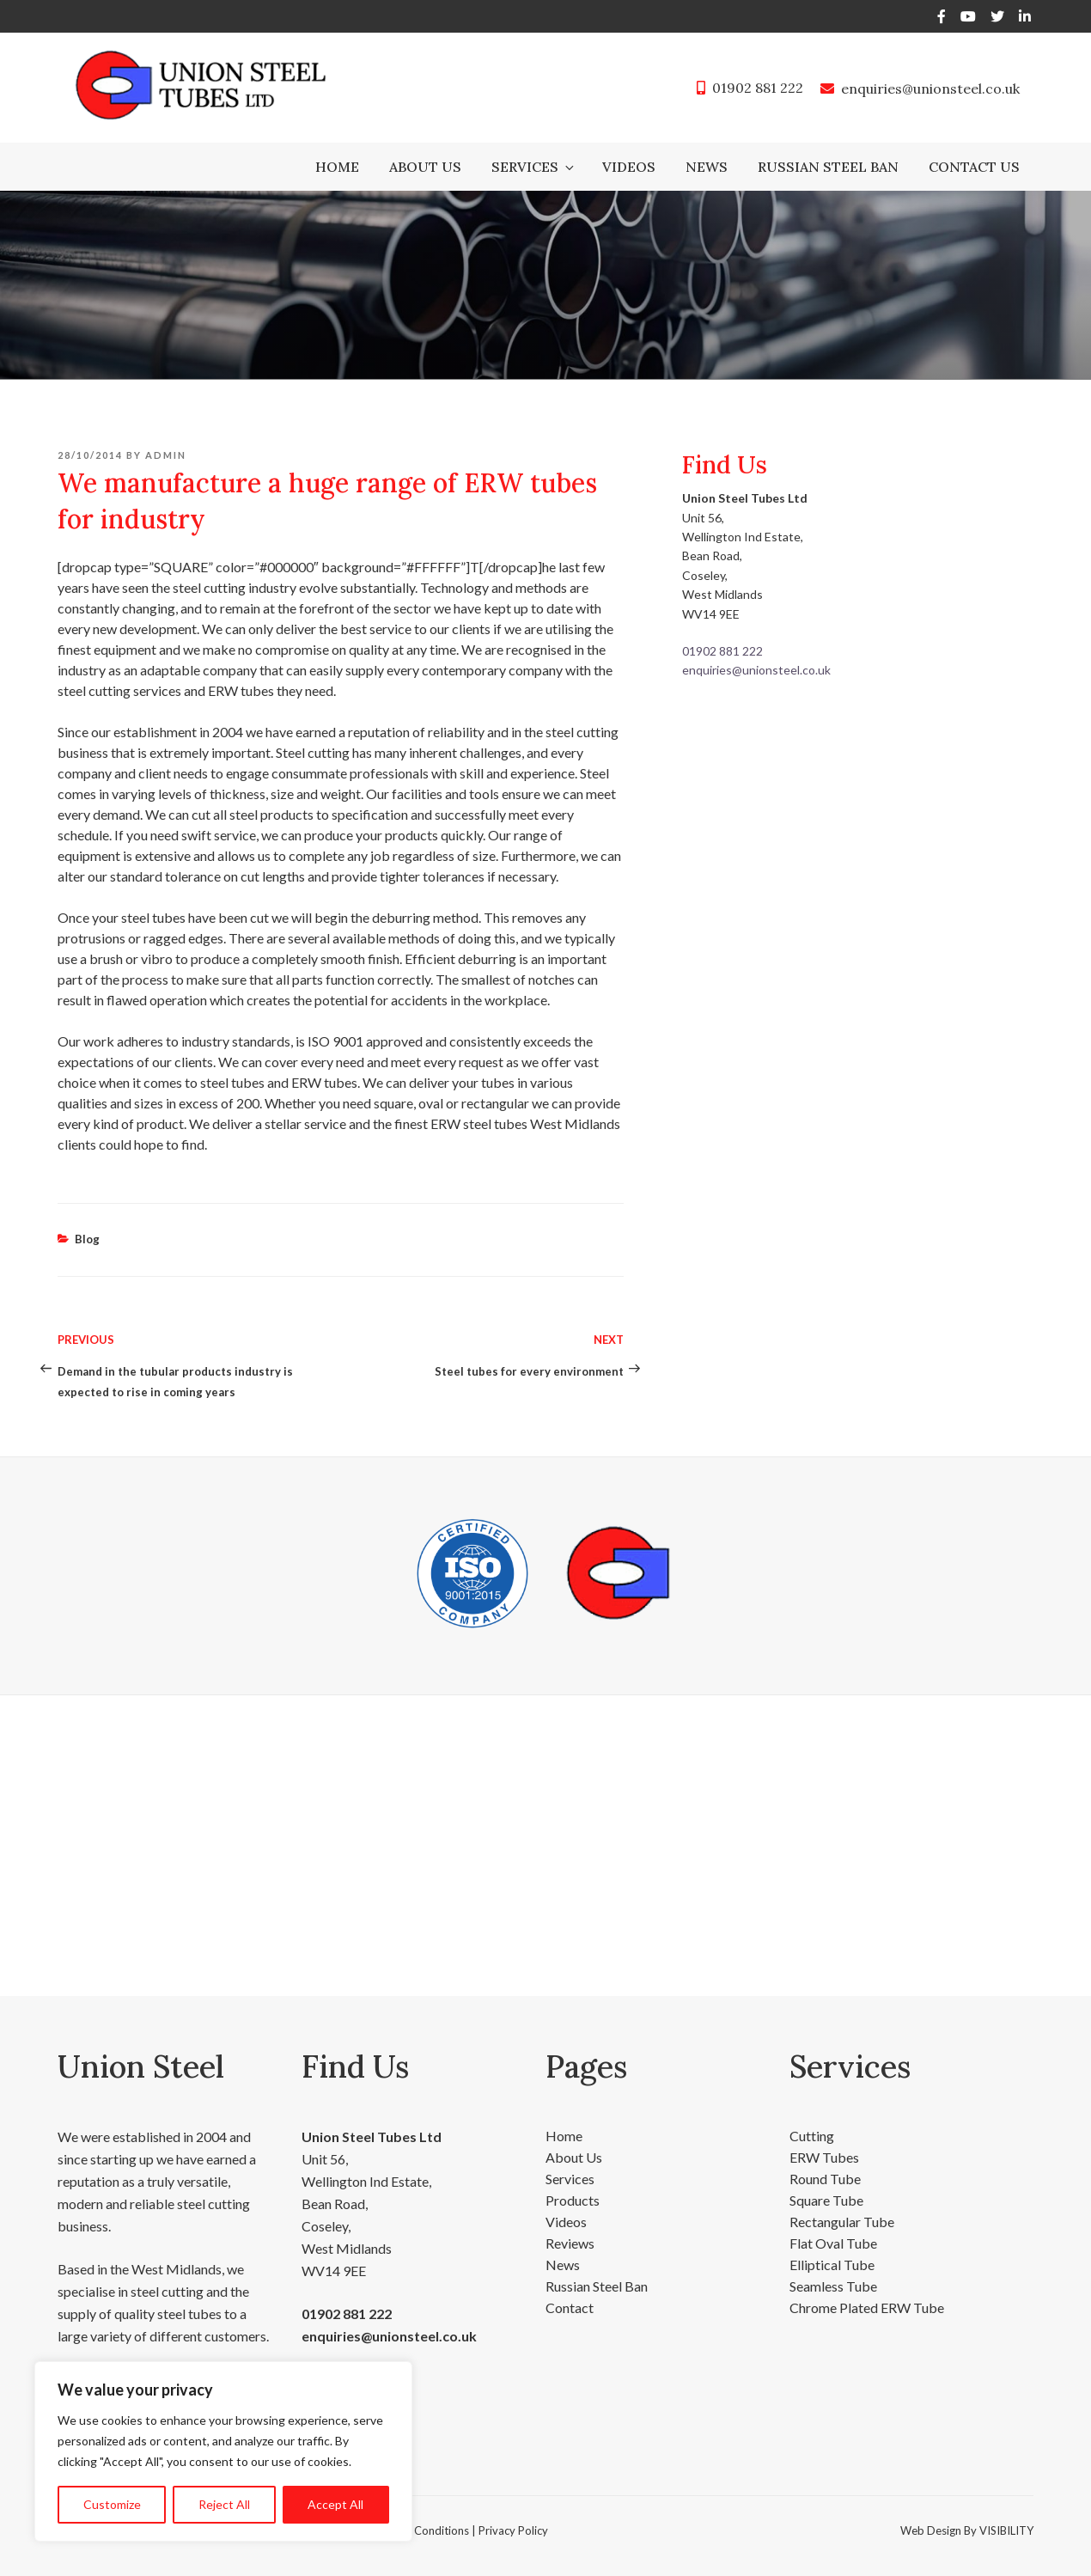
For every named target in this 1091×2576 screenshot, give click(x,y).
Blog (87, 1239)
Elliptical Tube (832, 2264)
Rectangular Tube (841, 2221)
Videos (628, 166)
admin (165, 455)
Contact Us (974, 166)
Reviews (570, 2243)
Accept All (335, 2504)
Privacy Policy (513, 2530)
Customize (112, 2504)
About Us (425, 166)
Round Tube (825, 2178)
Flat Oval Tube (833, 2243)
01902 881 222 (757, 87)
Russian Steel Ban (828, 166)
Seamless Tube (833, 2286)
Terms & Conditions (419, 2530)
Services (533, 166)
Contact (570, 2307)
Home (337, 166)
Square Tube (826, 2200)
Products (573, 2200)
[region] (223, 2451)
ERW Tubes (824, 2157)
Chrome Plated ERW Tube (866, 2307)
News (707, 166)
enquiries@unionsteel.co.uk (930, 88)
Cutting (811, 2135)
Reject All (224, 2504)
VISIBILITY (1006, 2530)
